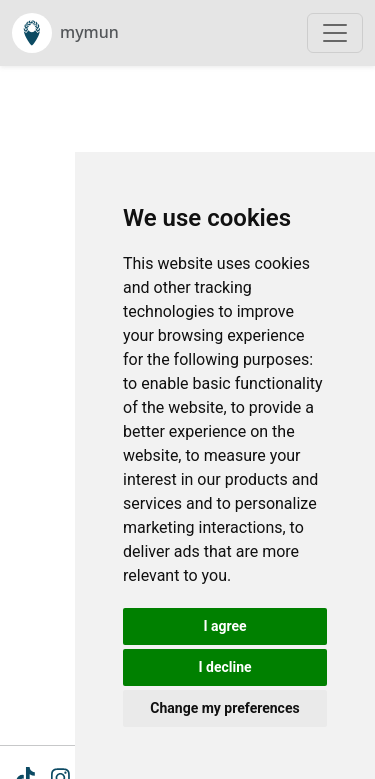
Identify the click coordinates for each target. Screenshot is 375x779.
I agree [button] (224, 626)
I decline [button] (224, 667)
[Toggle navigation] (335, 33)
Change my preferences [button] (224, 708)
